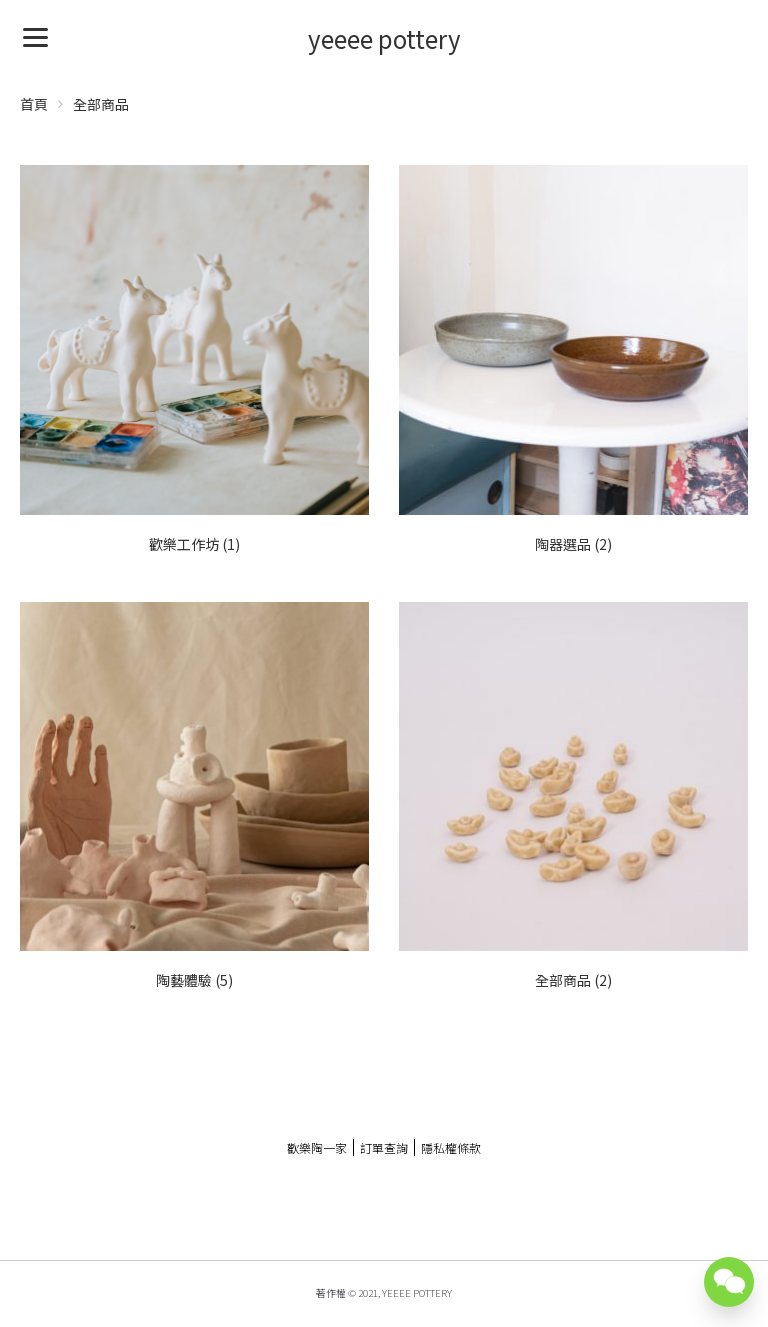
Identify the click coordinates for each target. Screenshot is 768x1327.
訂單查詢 (384, 1147)
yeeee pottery (384, 38)
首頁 (34, 104)
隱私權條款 (451, 1147)
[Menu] (35, 35)
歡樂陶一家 (317, 1147)
